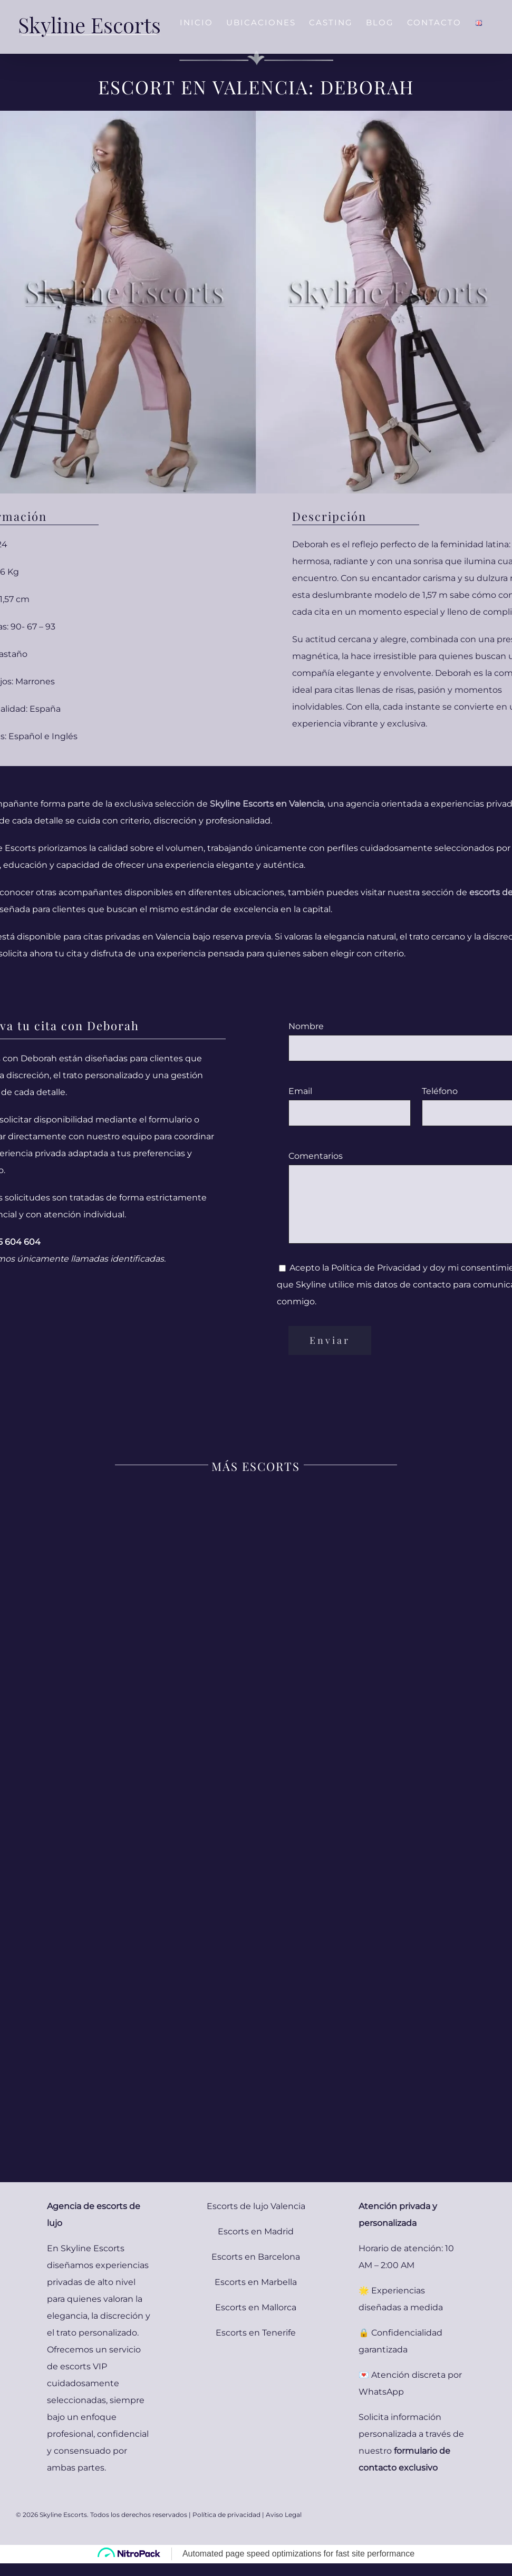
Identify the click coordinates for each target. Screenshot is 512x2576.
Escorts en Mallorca (255, 2307)
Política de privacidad (226, 2515)
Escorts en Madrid (256, 2231)
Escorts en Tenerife (256, 2333)
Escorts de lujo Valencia (256, 2206)
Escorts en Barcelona (255, 2257)
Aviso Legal (284, 2515)
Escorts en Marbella (256, 2282)
